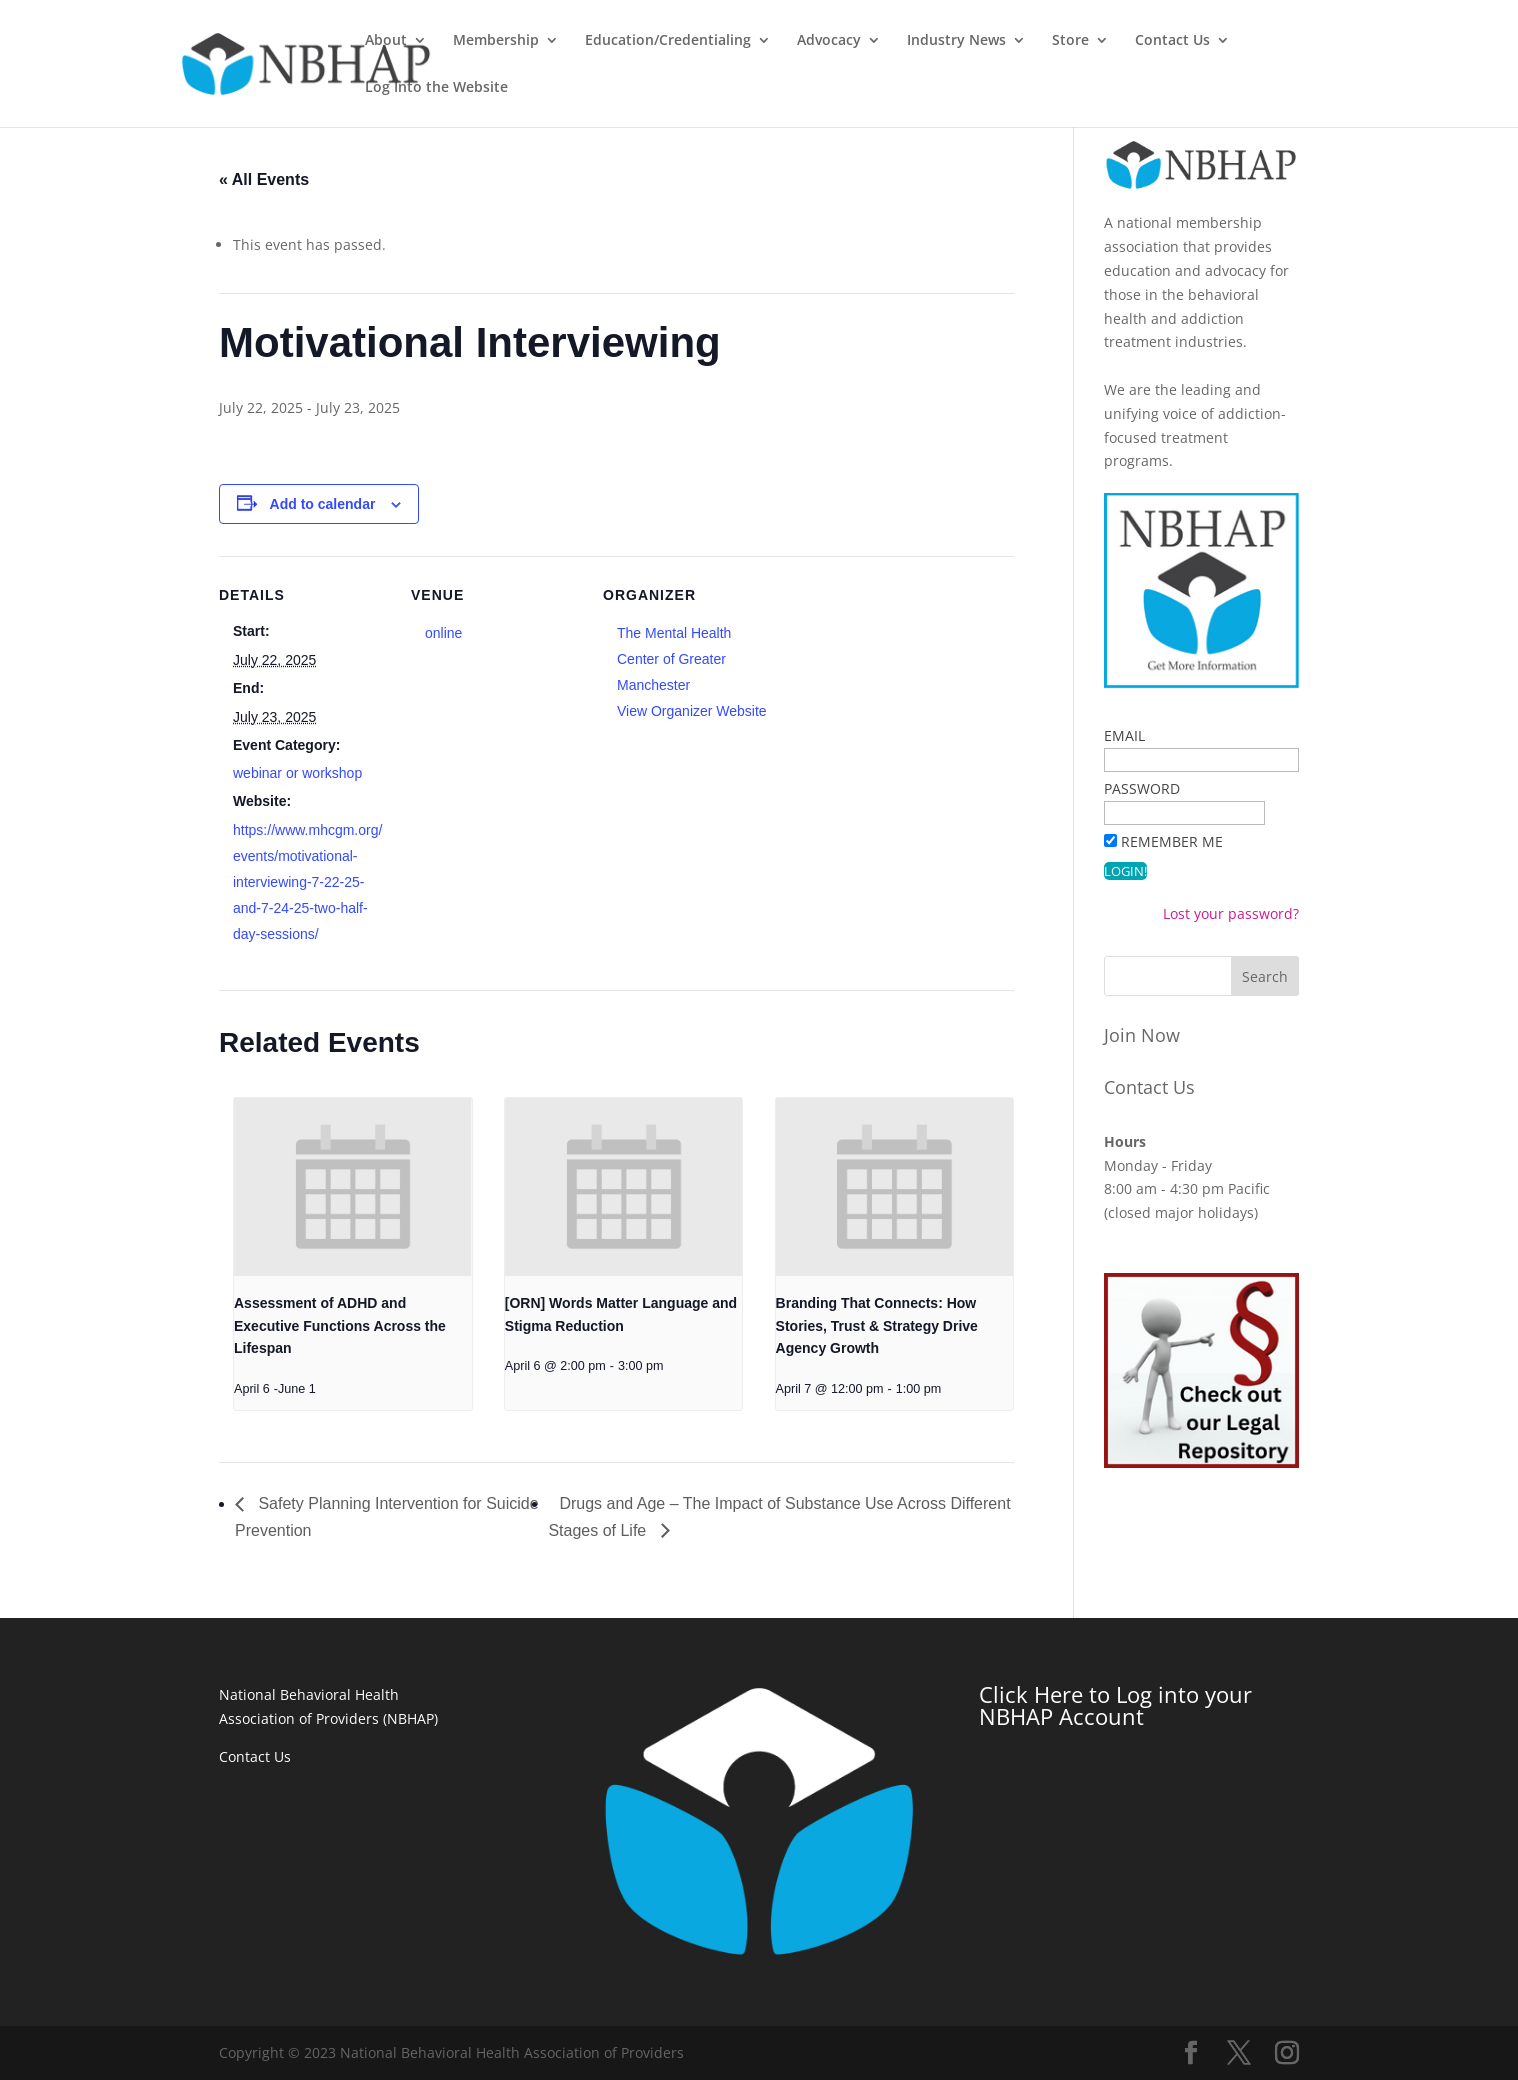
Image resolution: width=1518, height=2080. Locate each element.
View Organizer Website (692, 711)
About (473, 41)
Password (1142, 788)
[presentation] (353, 1187)
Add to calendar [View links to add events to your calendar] (323, 504)
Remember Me (1172, 841)
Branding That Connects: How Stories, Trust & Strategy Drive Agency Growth (877, 1325)
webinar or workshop (297, 773)
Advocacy (916, 41)
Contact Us (1259, 41)
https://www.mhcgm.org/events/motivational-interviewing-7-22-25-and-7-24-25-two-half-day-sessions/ (307, 882)
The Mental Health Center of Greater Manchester (674, 659)
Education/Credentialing (755, 41)
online (443, 633)
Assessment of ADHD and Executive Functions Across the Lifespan (340, 1325)
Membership (583, 41)
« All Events (264, 179)
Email (1124, 735)
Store (1157, 41)
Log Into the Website (1414, 41)
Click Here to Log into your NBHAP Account (1115, 1705)
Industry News (1043, 41)
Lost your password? (1231, 913)
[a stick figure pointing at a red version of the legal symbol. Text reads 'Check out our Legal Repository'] (1201, 1462)
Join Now (1142, 1035)
